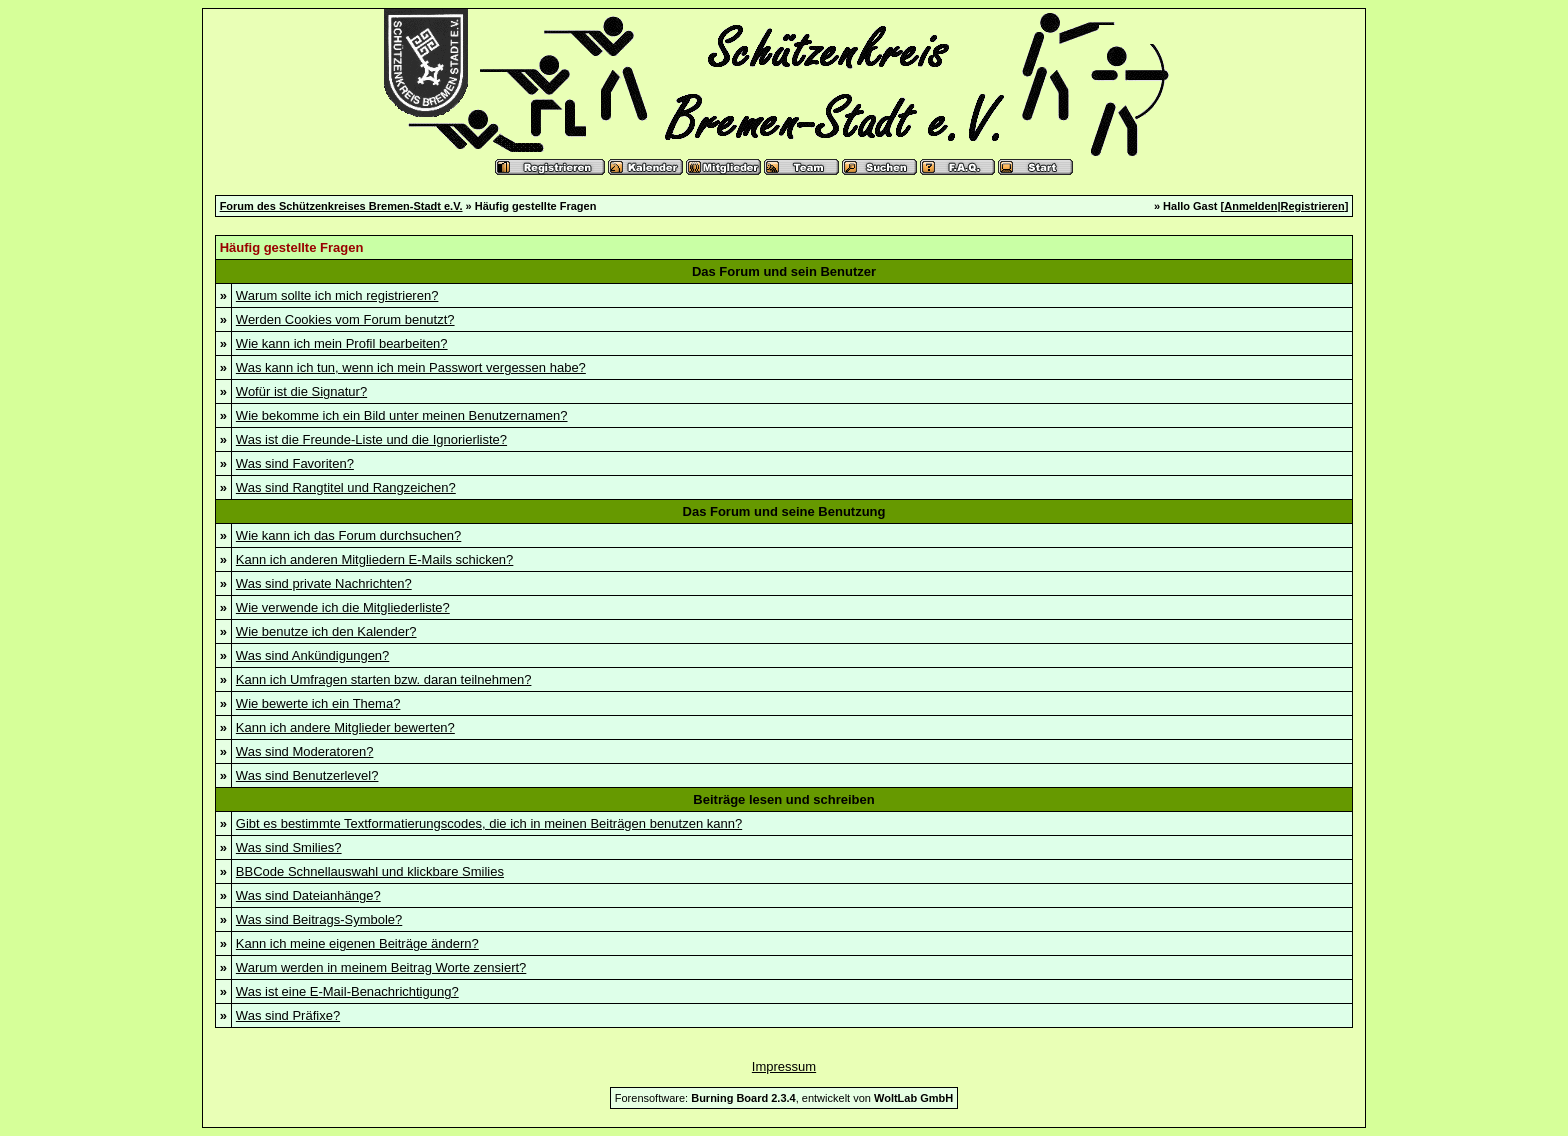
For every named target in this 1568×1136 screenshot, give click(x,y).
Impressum (784, 1066)
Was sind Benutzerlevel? (307, 775)
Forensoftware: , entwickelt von (784, 1098)
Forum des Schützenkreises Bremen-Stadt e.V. (341, 206)
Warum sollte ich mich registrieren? (337, 295)
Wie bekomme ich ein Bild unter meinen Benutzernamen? (402, 415)
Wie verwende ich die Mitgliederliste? (343, 607)
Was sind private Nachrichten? (324, 583)
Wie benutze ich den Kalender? (326, 631)
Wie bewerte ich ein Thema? (318, 703)
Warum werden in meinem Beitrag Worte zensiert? (381, 967)
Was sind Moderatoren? (305, 751)
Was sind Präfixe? (288, 1015)
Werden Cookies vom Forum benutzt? (345, 319)
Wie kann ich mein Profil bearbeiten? (342, 343)
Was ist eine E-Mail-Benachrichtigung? (347, 991)
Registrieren (1313, 206)
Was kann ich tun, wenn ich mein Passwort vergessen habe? (411, 367)
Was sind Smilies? (289, 847)
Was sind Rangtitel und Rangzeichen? (346, 487)
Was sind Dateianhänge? (308, 895)
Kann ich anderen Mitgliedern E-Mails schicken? (374, 559)
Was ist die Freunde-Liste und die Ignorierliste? (371, 439)
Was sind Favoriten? (295, 463)
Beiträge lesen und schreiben (783, 799)
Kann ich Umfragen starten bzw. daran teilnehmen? (384, 679)
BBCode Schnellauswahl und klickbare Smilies (370, 871)
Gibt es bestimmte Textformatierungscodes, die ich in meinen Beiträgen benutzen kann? (489, 823)
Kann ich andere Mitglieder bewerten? (345, 727)
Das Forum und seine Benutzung (784, 511)
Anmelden (1250, 206)
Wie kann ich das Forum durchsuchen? (348, 535)
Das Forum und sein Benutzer (784, 271)
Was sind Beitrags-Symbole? (319, 919)
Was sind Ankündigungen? (312, 655)
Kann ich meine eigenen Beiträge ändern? (357, 943)
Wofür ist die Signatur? (301, 391)
